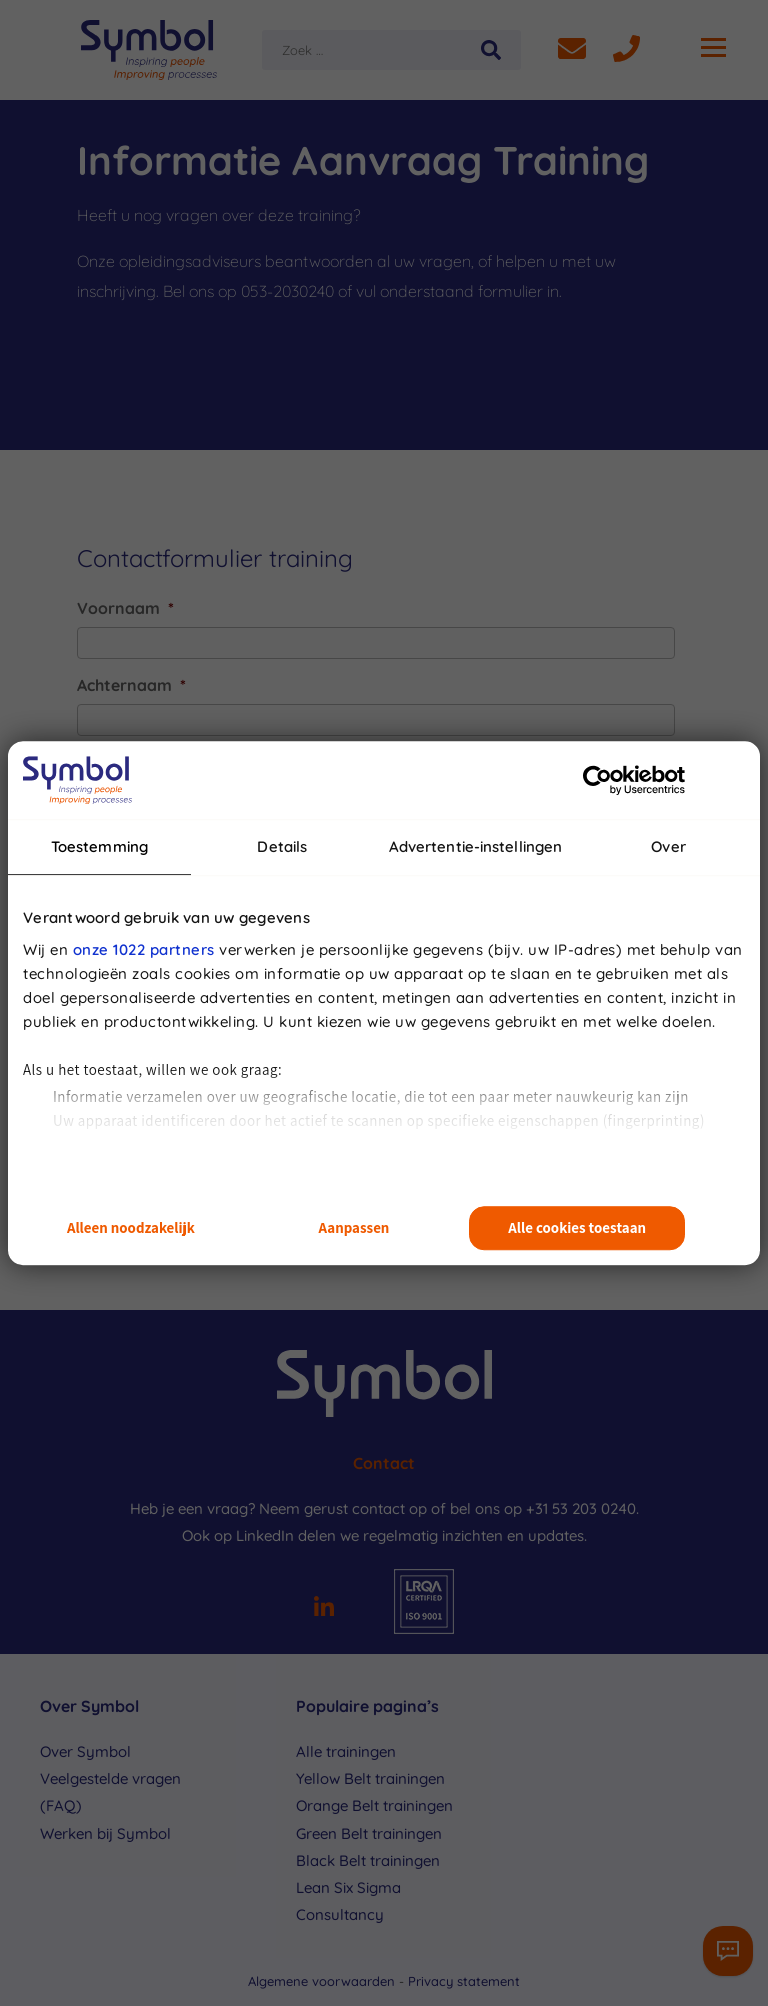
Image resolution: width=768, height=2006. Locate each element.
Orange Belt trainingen (374, 1805)
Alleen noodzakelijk (131, 1228)
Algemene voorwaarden (323, 1981)
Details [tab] (282, 846)
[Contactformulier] (728, 1951)
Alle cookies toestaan (577, 1228)
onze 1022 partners (144, 949)
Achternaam (131, 685)
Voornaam (125, 608)
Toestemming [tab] (99, 846)
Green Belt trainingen (369, 1833)
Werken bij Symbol (105, 1833)
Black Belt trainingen (368, 1860)
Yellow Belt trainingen (370, 1778)
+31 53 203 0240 (581, 1508)
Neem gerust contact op (343, 1508)
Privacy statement (464, 1981)
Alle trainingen (346, 1751)
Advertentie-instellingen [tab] (475, 846)
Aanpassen (354, 1228)
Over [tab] (668, 846)
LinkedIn (265, 1535)
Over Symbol (85, 1751)
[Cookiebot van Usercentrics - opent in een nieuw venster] (597, 780)
